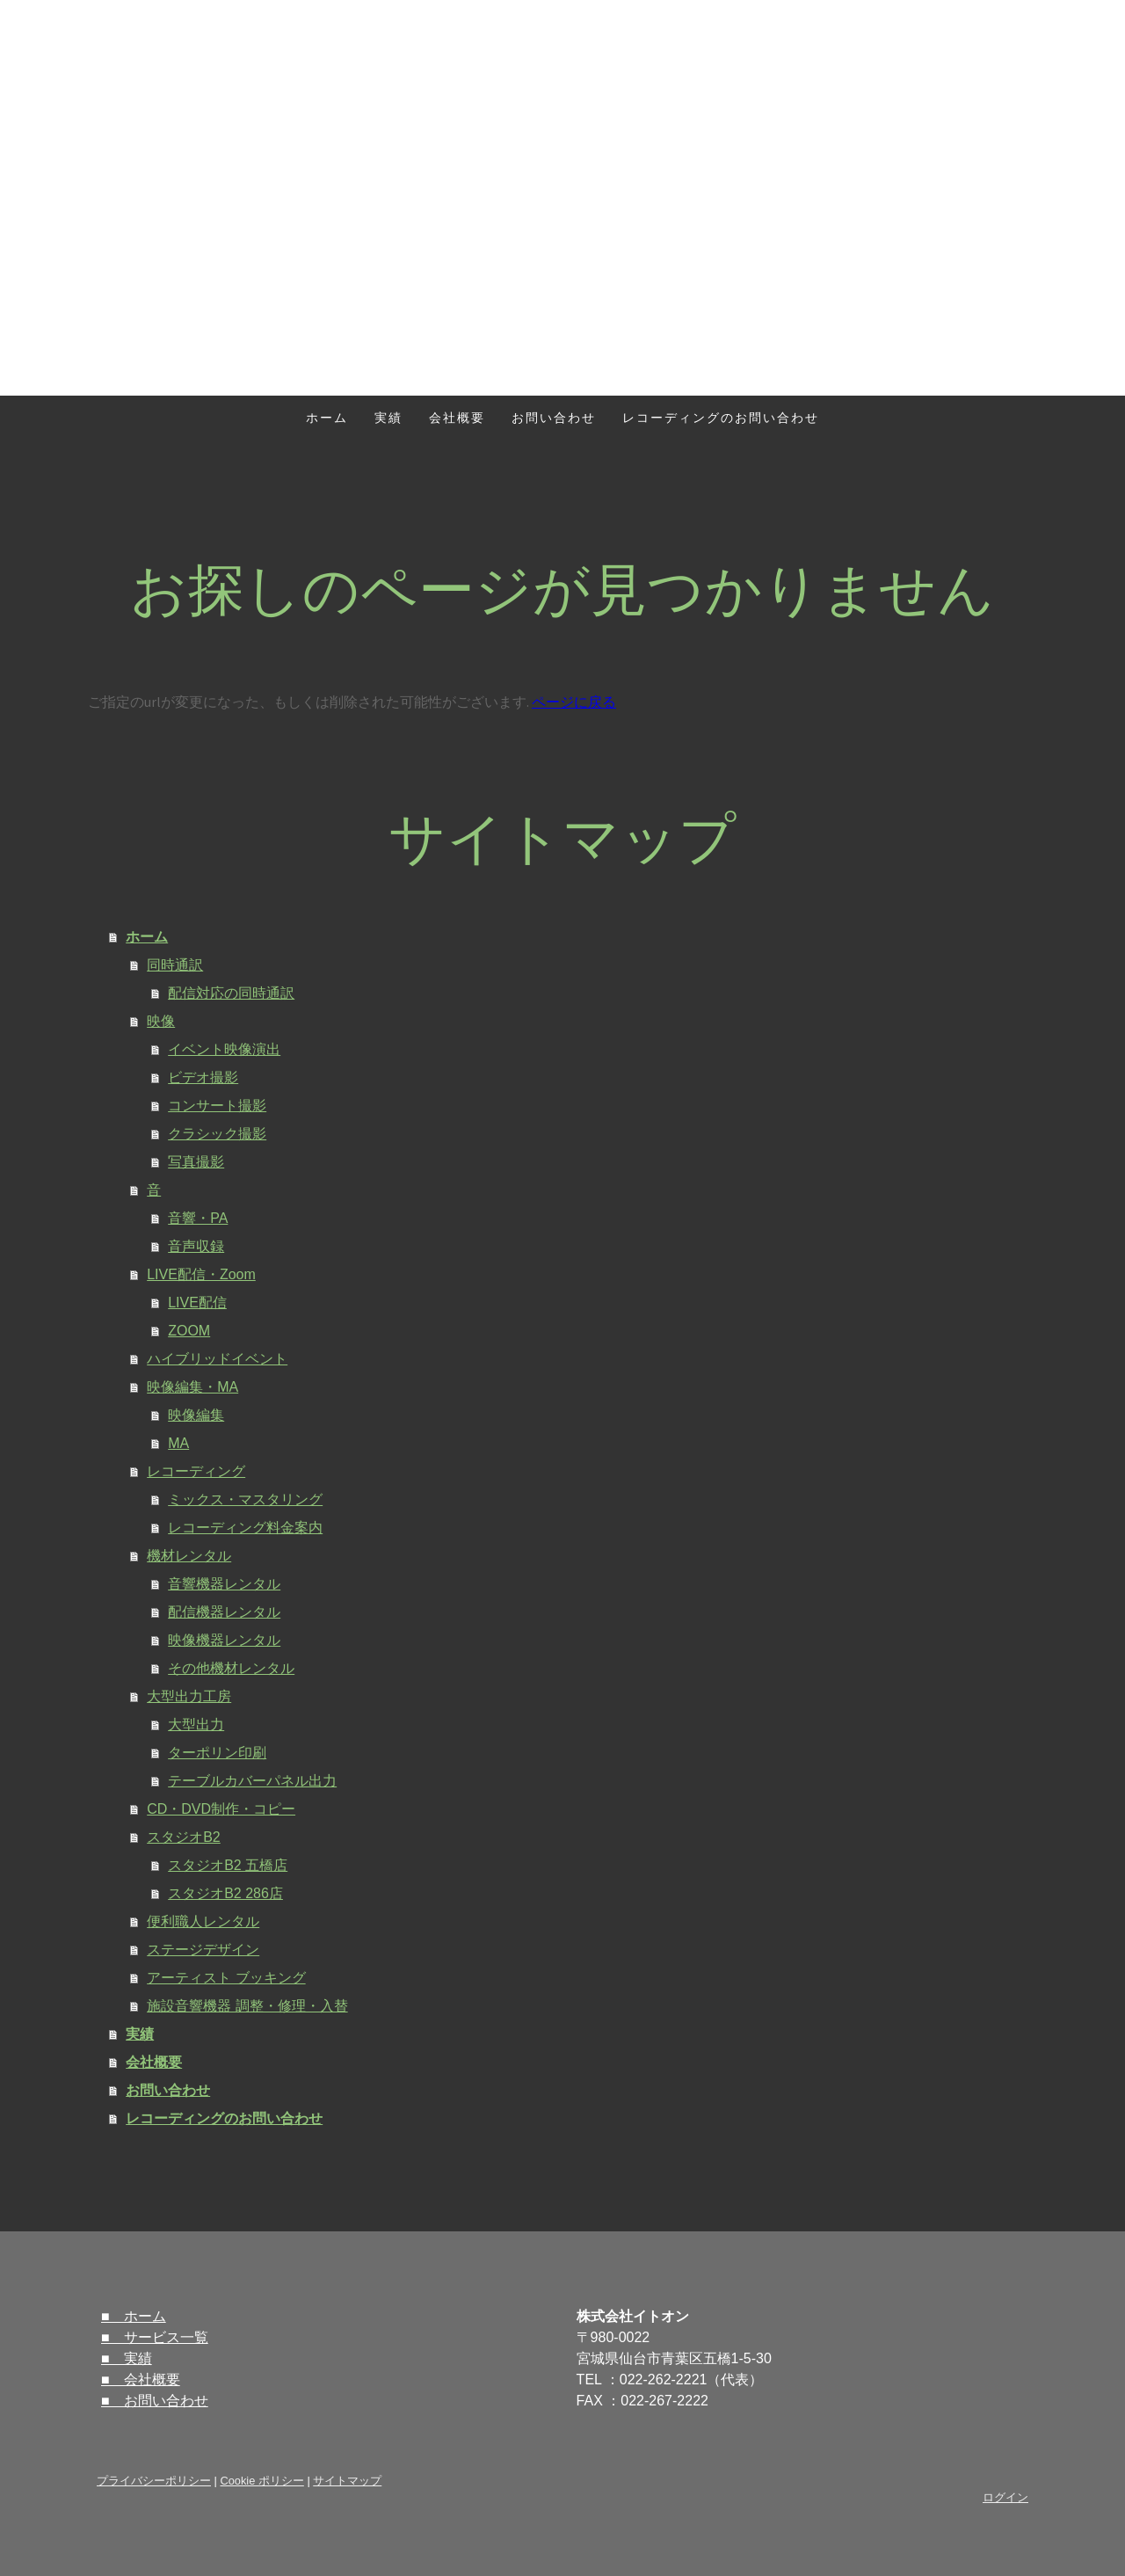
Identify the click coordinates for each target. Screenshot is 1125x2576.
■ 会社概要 (140, 2379)
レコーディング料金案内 (245, 1527)
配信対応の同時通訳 (231, 993)
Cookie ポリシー (261, 2480)
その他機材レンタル (231, 1668)
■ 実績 (126, 2358)
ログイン (1005, 2497)
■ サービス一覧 (154, 2337)
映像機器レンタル (224, 1640)
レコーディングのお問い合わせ (720, 418)
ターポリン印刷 (217, 1752)
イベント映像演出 (224, 1049)
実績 (388, 418)
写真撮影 (196, 1161)
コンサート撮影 (217, 1105)
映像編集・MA (192, 1386)
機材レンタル (189, 1555)
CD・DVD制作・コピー (221, 1808)
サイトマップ (347, 2480)
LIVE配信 (197, 1302)
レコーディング (196, 1471)
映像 (161, 1021)
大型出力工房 (189, 1696)
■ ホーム (133, 2316)
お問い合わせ (554, 418)
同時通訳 (175, 964)
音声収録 (196, 1246)
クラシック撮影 (217, 1133)
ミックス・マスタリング (245, 1499)
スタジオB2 (184, 1837)
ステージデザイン (203, 1949)
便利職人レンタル (203, 1921)
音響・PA (198, 1218)
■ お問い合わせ (154, 2400)
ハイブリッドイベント (217, 1358)
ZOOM (189, 1330)
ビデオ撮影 (203, 1077)
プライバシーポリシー (154, 2480)
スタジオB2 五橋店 (227, 1865)
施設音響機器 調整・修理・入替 (247, 2005)
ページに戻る (574, 701)
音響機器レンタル (224, 1583)
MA (178, 1443)
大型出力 (196, 1724)
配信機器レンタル (224, 1612)
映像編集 (196, 1415)
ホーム (327, 418)
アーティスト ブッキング (226, 1977)
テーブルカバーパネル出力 (252, 1780)
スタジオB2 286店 (225, 1893)
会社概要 (457, 418)
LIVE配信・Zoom (201, 1274)
